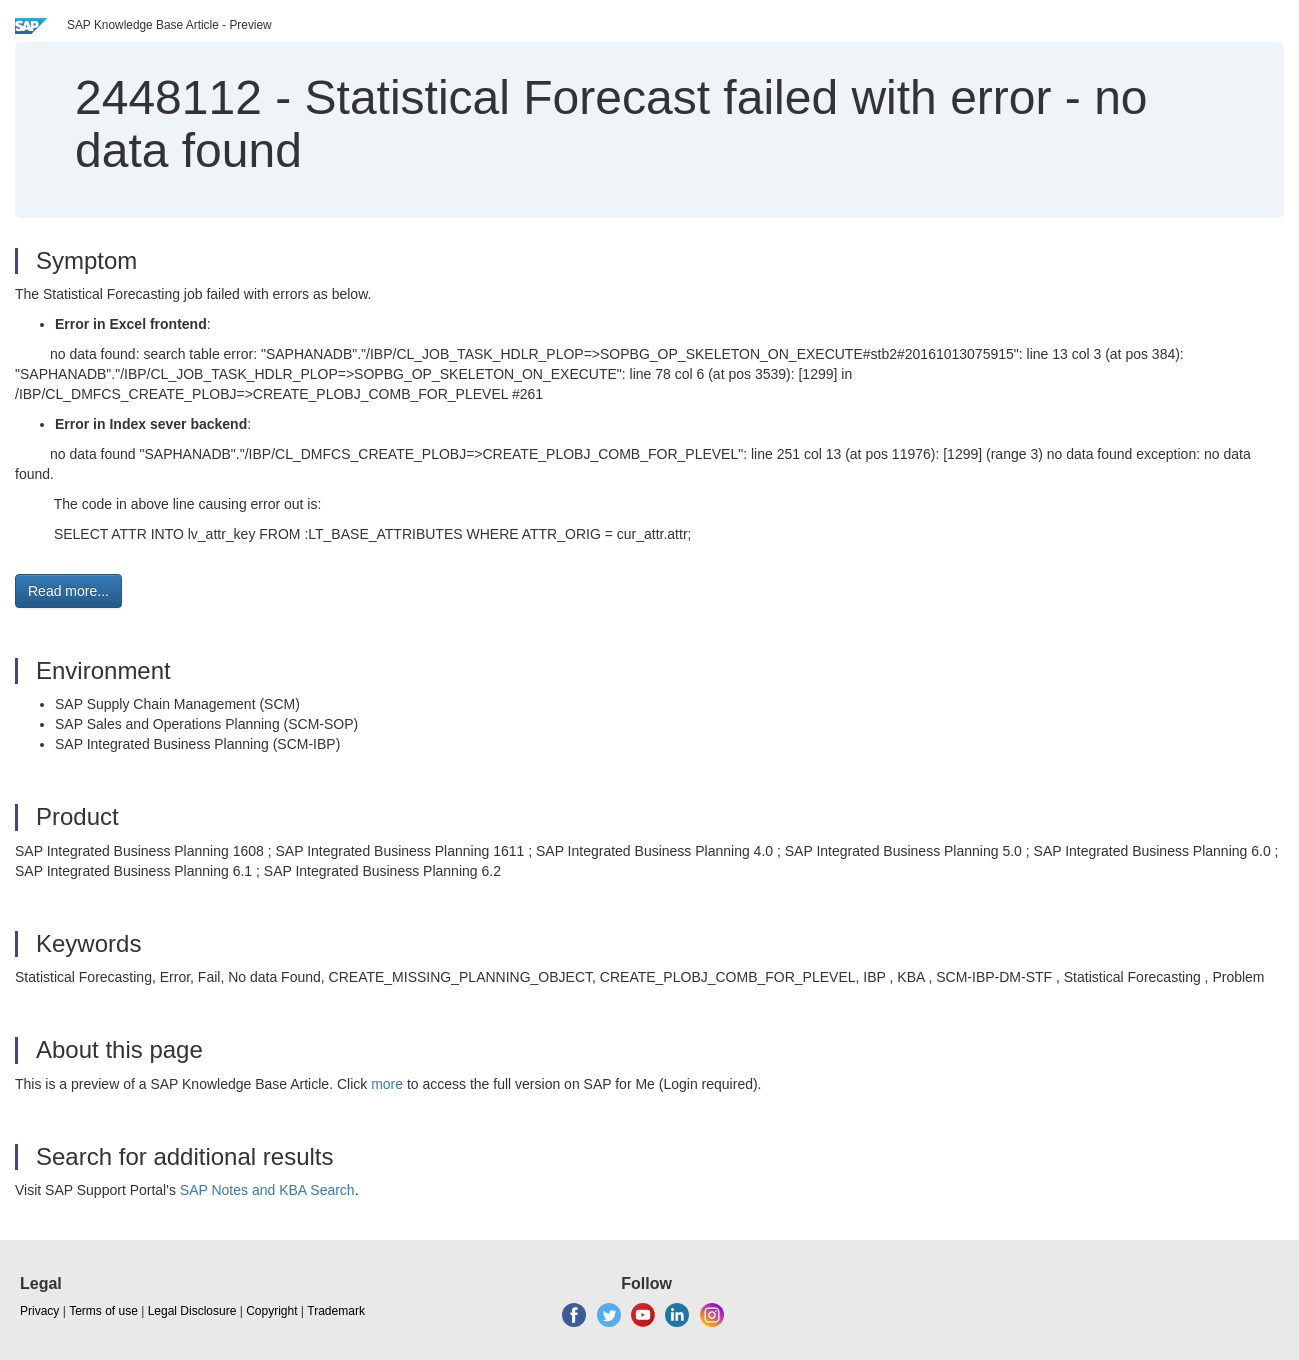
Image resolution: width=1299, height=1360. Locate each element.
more (387, 1084)
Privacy (39, 1311)
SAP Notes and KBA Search (267, 1190)
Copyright (271, 1311)
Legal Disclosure (192, 1311)
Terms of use (103, 1311)
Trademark (336, 1311)
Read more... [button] (68, 591)
